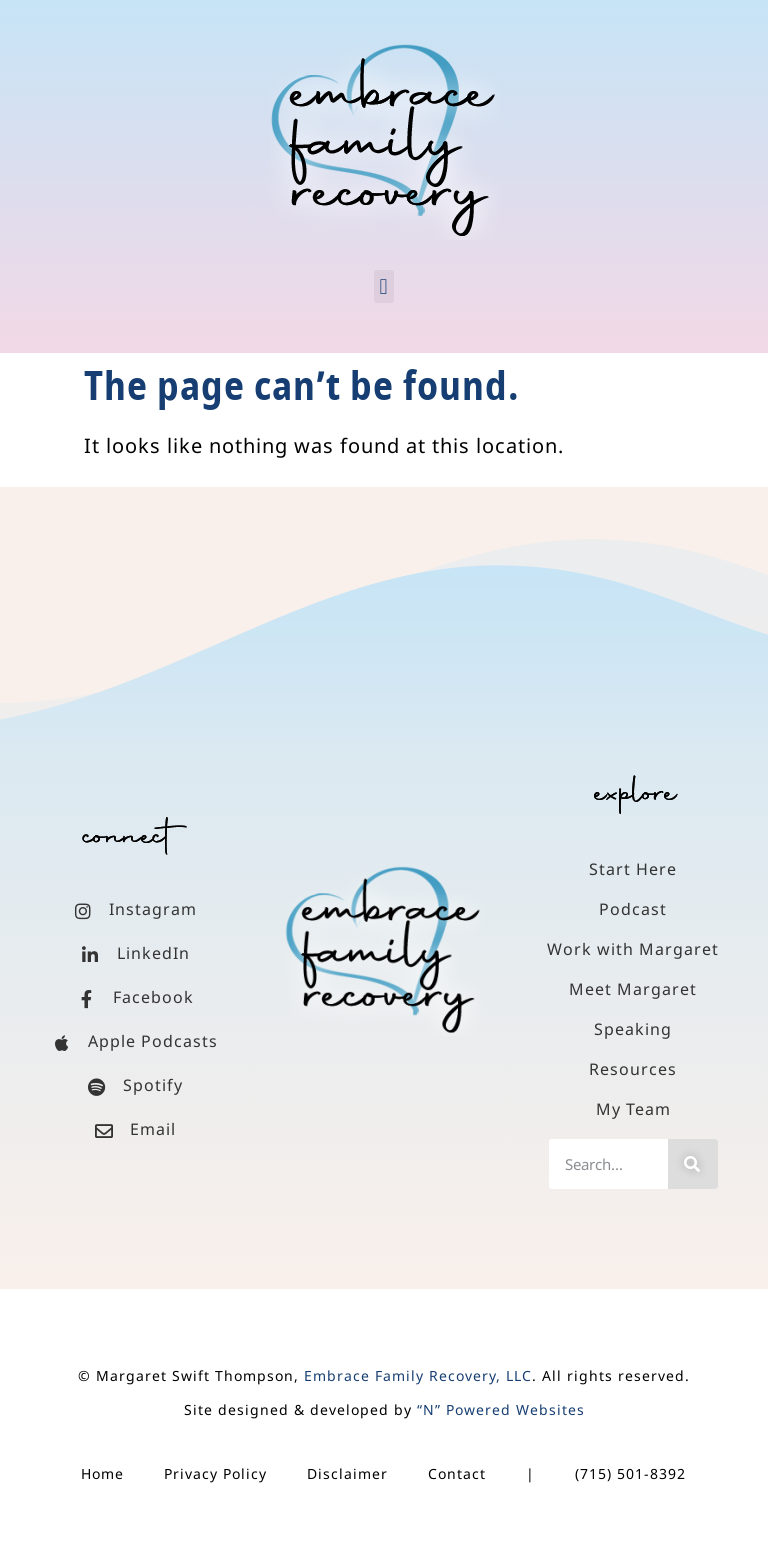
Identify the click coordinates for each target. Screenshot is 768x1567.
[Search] (693, 1164)
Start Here (633, 869)
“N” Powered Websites (501, 1409)
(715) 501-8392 (630, 1473)
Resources (633, 1069)
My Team (633, 1109)
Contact (457, 1473)
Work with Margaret (633, 949)
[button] (384, 286)
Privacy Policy (215, 1473)
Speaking (633, 1029)
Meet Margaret (633, 989)
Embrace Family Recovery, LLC (418, 1375)
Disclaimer (347, 1473)
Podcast (633, 909)
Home (102, 1473)
